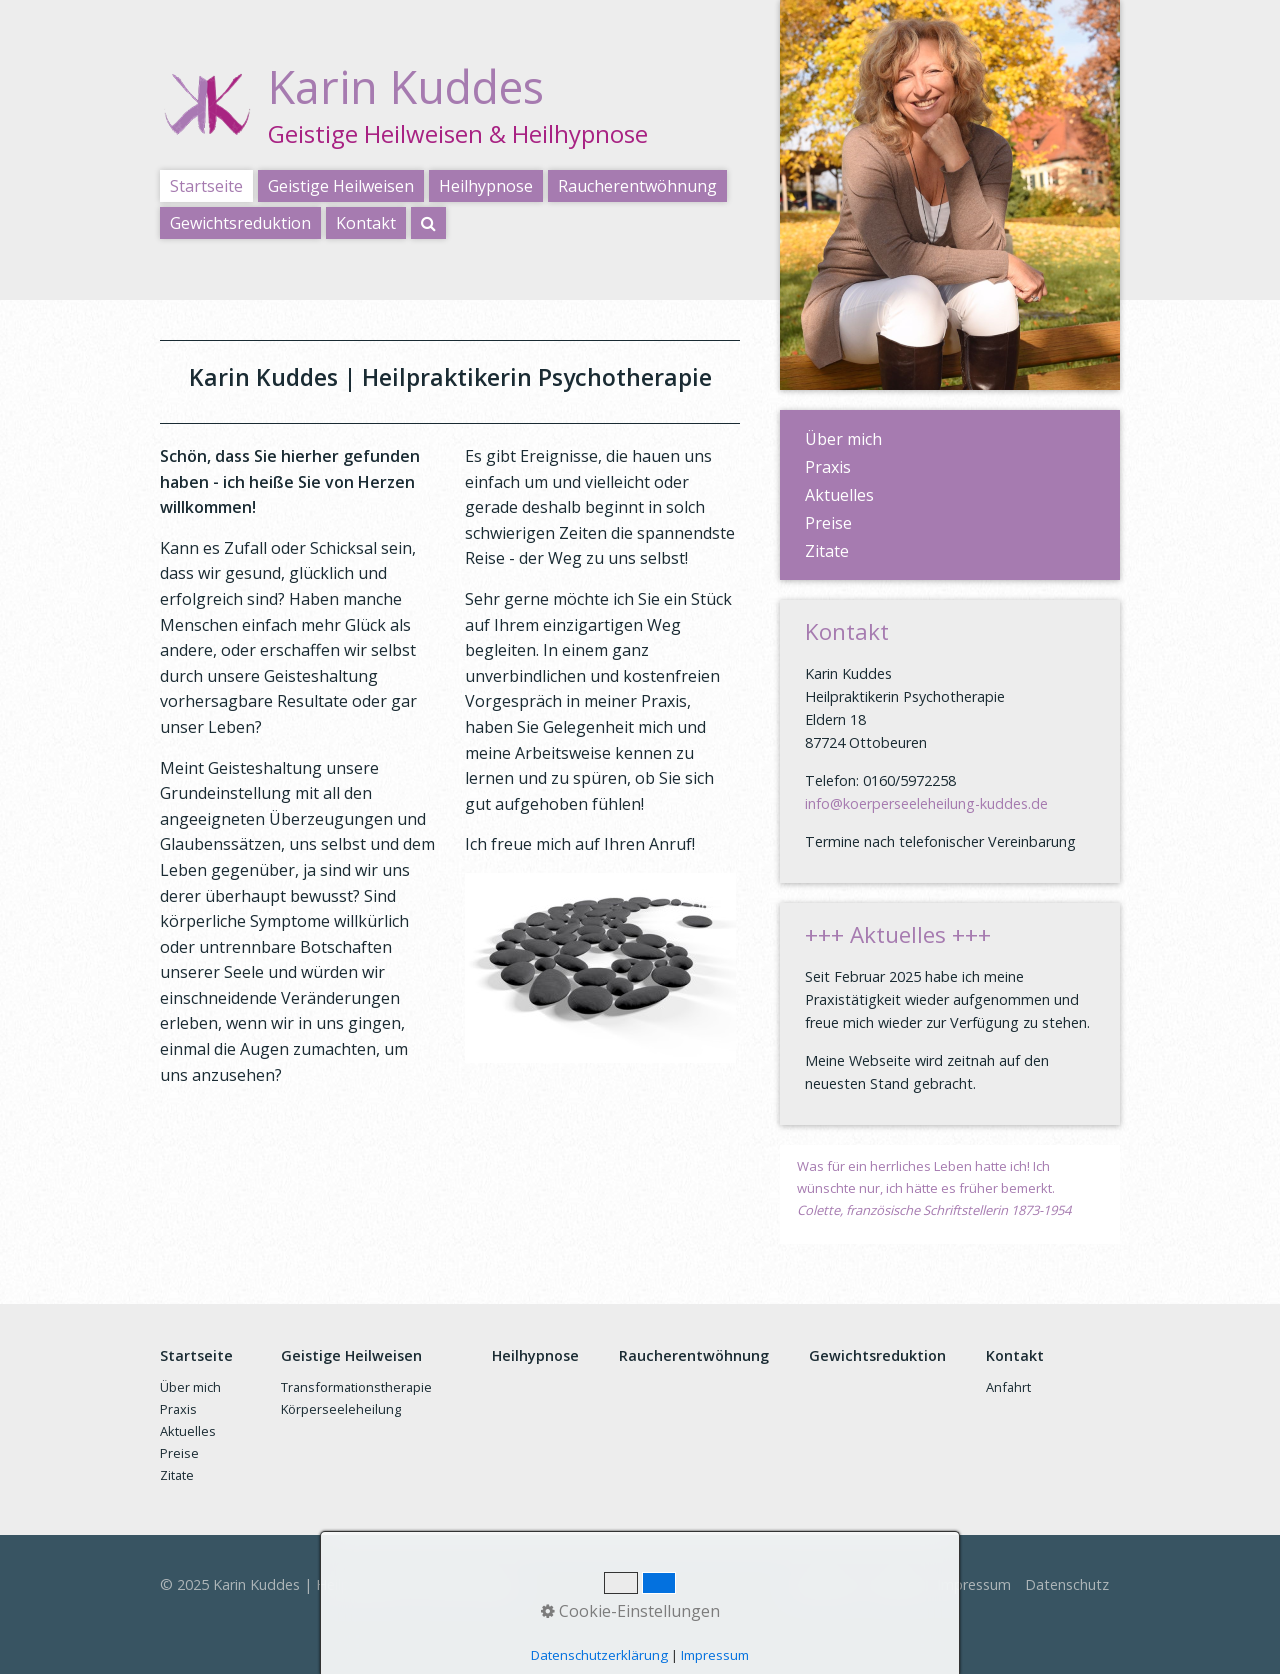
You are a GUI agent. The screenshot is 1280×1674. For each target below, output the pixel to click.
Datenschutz (1067, 1584)
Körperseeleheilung (341, 1409)
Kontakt (366, 223)
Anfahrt (1008, 1387)
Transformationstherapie (356, 1387)
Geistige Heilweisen (341, 186)
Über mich (843, 439)
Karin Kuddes (406, 86)
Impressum (974, 1584)
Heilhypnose (486, 186)
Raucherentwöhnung (637, 186)
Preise (828, 523)
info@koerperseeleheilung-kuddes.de (926, 803)
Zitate (827, 551)
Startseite (206, 186)
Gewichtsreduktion (240, 223)
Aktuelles (839, 495)
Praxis (828, 467)
